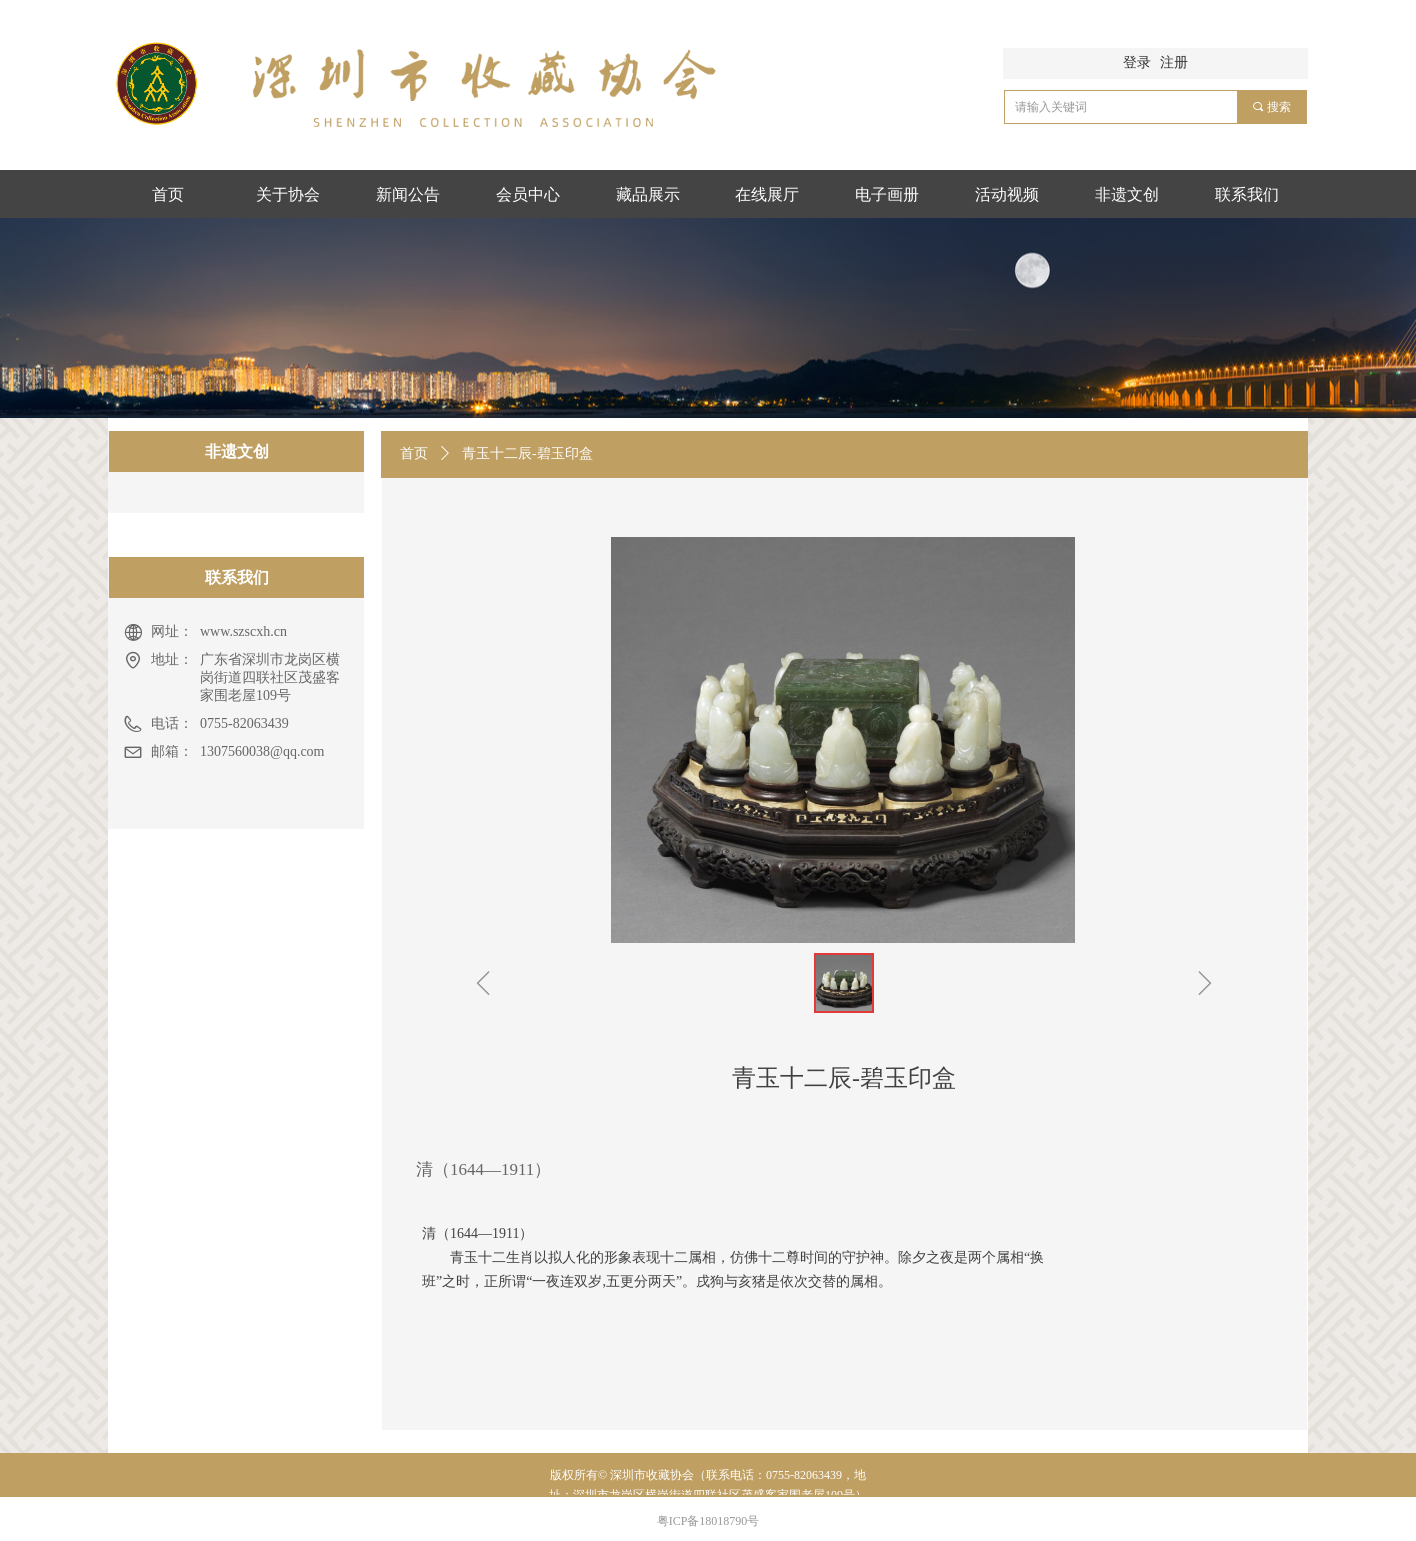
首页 (414, 453)
